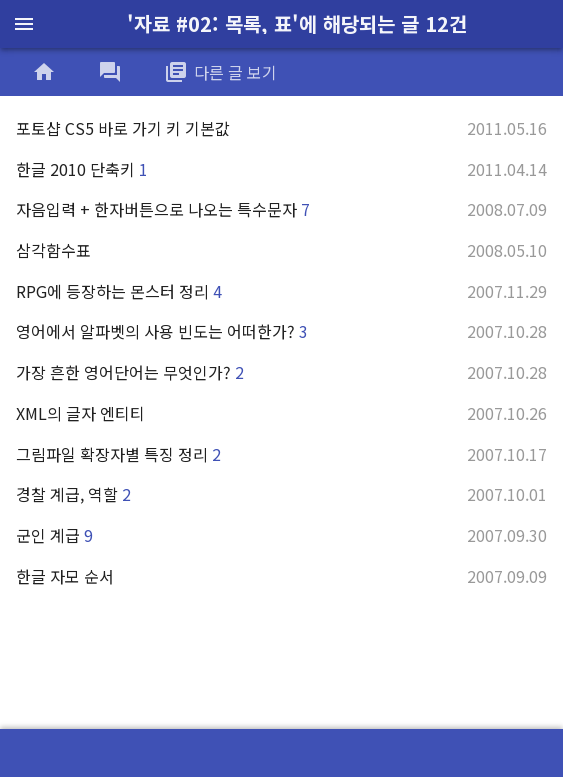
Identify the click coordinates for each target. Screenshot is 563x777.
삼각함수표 (281, 250)
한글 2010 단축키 (281, 169)
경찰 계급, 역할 (281, 494)
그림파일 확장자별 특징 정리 (281, 454)
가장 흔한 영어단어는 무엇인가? (281, 372)
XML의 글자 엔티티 (281, 413)
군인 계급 (281, 535)
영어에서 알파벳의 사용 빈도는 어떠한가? (281, 331)
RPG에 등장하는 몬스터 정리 (281, 291)
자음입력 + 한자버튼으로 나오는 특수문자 (281, 209)
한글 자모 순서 (281, 576)
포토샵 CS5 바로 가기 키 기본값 (281, 128)
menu (24, 24)
